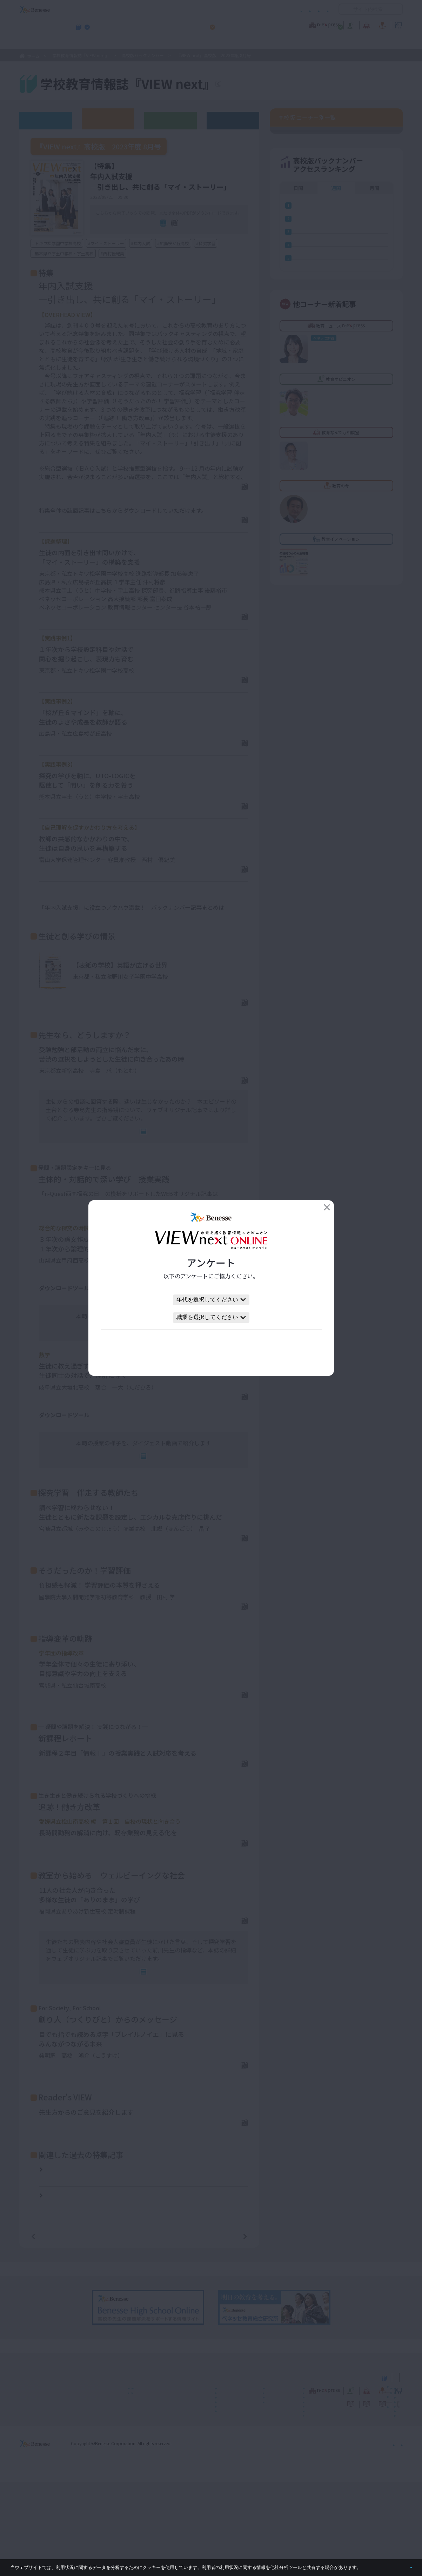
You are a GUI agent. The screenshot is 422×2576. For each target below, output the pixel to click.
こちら (232, 937)
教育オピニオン (231, 24)
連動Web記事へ (148, 1169)
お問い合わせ (315, 9)
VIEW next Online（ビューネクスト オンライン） (47, 2470)
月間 (374, 508)
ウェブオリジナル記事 (45, 120)
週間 (336, 508)
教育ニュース (166, 24)
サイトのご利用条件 (151, 9)
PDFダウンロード (220, 499)
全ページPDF (200, 233)
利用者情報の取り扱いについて (260, 9)
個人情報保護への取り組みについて (342, 2537)
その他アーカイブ (233, 120)
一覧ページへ (139, 2330)
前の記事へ (51, 2330)
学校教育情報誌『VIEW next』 (84, 42)
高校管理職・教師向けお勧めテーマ (207, 42)
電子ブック (147, 233)
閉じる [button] (400, 2564)
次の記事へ (227, 2330)
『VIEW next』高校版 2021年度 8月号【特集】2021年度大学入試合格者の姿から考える (143, 2290)
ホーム (33, 56)
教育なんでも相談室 (286, 24)
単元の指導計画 (58, 1338)
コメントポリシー (199, 9)
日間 (298, 508)
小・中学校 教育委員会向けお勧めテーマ (335, 42)
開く (344, 9)
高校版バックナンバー (143, 55)
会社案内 (394, 2537)
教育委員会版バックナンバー (170, 120)
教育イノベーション (381, 24)
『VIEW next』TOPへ (259, 84)
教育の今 (333, 24)
